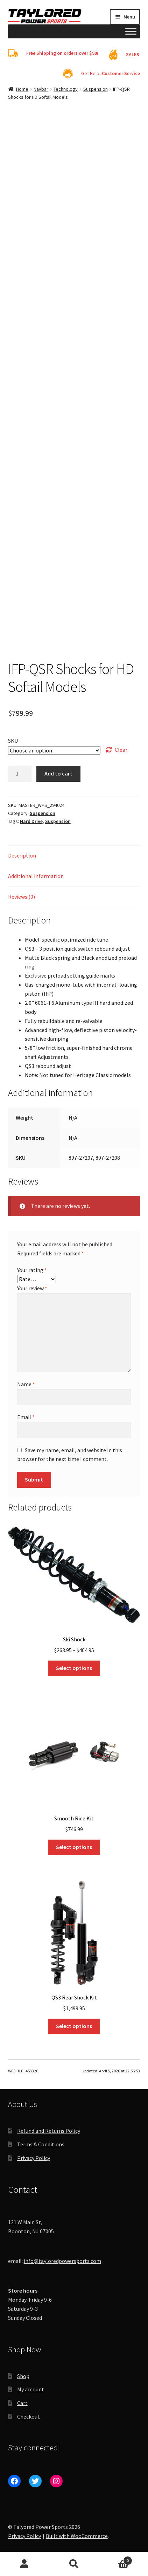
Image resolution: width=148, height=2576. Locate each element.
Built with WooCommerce (77, 2535)
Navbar (41, 89)
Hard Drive (31, 821)
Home (22, 89)
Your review (32, 1288)
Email (26, 1416)
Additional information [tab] (36, 876)
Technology (66, 89)
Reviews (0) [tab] (21, 896)
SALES (132, 54)
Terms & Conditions (40, 2144)
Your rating (32, 1270)
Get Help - (110, 73)
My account (30, 2389)
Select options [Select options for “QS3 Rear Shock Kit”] (74, 2025)
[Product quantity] (20, 774)
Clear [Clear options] (121, 749)
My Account (24, 2564)
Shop (23, 2376)
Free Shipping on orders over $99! (62, 53)
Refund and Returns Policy (48, 2130)
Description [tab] (22, 855)
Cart (22, 2402)
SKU (13, 740)
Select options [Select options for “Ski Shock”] (74, 1667)
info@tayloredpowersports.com (62, 2260)
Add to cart (58, 773)
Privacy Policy (33, 2157)
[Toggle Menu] (130, 31)
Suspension (95, 89)
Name (26, 1384)
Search (74, 2564)
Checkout (28, 2416)
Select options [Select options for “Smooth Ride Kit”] (74, 1846)
